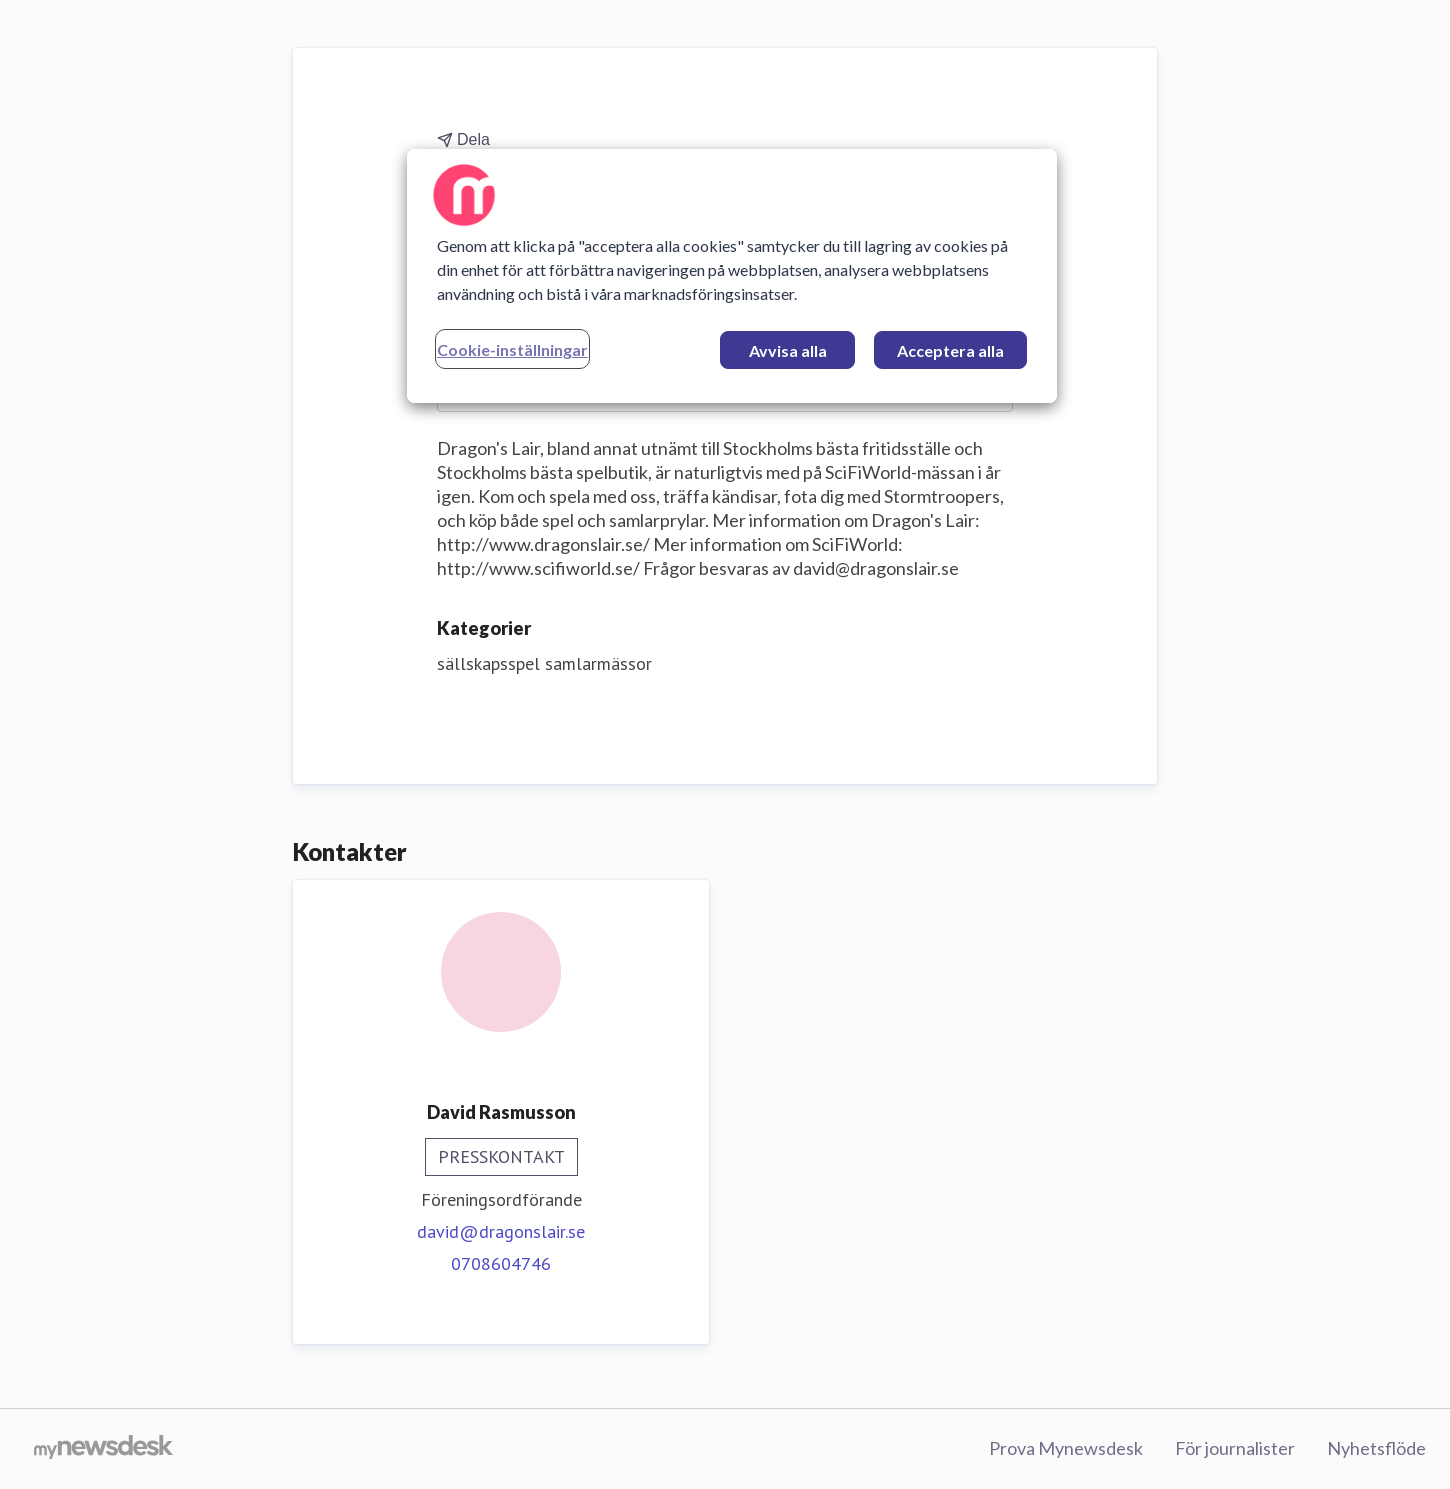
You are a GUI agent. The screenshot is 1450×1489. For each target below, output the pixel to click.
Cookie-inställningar (512, 349)
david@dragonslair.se (501, 1231)
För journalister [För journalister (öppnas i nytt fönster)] (1235, 1448)
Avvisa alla (788, 350)
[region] (732, 276)
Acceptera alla (950, 350)
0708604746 (501, 1263)
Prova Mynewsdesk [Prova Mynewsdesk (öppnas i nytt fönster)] (1066, 1448)
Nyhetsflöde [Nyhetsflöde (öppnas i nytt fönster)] (1376, 1448)
